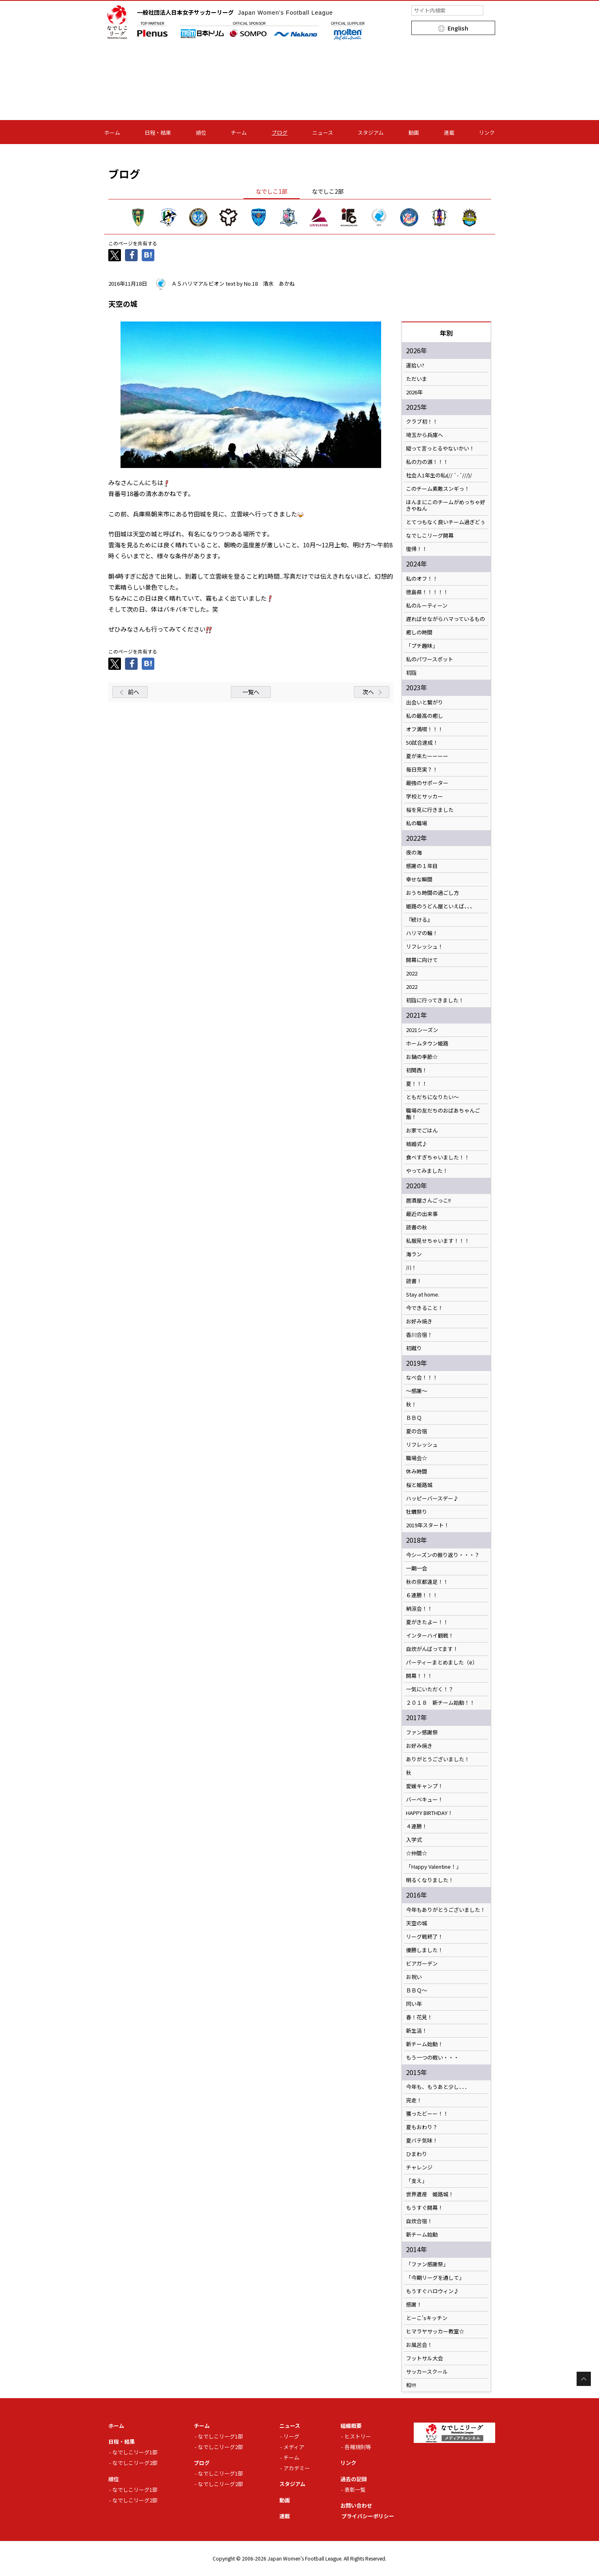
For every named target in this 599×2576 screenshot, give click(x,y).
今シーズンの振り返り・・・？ (443, 1555)
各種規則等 (357, 2447)
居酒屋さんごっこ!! (428, 1200)
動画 (413, 132)
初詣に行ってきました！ (435, 1000)
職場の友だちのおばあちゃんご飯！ (443, 1113)
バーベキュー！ (424, 1799)
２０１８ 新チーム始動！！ (440, 1702)
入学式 (414, 1840)
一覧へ (250, 692)
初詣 (411, 672)
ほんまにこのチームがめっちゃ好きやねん (445, 505)
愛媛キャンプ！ (424, 1786)
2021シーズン (422, 1030)
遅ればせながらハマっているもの (445, 619)
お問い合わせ (356, 2505)
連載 (449, 132)
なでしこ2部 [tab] (328, 191)
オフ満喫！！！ (424, 729)
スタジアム (371, 132)
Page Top (584, 2379)
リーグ (291, 2436)
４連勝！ (416, 1826)
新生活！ (416, 2030)
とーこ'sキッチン (427, 2318)
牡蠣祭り (416, 1512)
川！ (411, 1267)
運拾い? (415, 365)
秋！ (411, 1404)
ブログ (279, 132)
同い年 (414, 2004)
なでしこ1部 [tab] (271, 191)
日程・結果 (158, 132)
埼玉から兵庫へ (424, 435)
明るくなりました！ (430, 1880)
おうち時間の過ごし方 (432, 893)
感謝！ (414, 2304)
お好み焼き (419, 1321)
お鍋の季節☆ (422, 1057)
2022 (411, 973)
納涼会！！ (419, 1608)
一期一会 (416, 1568)
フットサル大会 (424, 2358)
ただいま (416, 379)
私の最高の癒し (424, 716)
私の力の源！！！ (427, 462)
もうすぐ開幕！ (424, 2207)
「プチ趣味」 (422, 646)
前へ (133, 692)
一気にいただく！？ (430, 1689)
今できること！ (424, 1308)
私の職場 (416, 823)
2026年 (414, 392)
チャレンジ (419, 2167)
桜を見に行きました (430, 810)
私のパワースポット (429, 659)
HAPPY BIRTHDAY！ (429, 1813)
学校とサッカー (424, 796)
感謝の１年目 (422, 866)
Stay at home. (422, 1294)
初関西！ (416, 1070)
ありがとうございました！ (438, 1759)
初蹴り (414, 1348)
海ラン (414, 1254)
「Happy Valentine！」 (433, 1866)
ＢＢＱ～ (416, 1990)
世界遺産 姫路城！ (430, 2194)
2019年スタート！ (427, 1525)
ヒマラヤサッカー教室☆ (435, 2331)
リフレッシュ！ (424, 946)
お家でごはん (422, 1130)
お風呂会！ (419, 2345)
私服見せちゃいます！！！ (438, 1241)
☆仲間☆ (416, 1853)
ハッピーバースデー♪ (432, 1498)
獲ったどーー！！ (427, 2113)
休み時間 (416, 1471)
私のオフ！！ (422, 578)
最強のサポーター (427, 783)
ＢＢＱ (414, 1418)
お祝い (414, 1977)
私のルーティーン (427, 605)
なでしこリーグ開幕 (430, 535)
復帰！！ (416, 549)
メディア (293, 2447)
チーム (239, 132)
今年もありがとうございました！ (445, 1910)
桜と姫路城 (419, 1485)
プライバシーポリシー (367, 2516)
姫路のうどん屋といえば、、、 (440, 906)
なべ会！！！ (422, 1377)
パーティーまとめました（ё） (442, 1662)
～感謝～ (416, 1391)
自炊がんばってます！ (432, 1649)
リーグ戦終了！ (424, 1936)
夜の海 (414, 852)
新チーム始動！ (424, 2044)
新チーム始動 (422, 2234)
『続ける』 (419, 919)
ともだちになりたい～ (432, 1097)
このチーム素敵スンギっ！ (438, 488)
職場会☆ (416, 1458)
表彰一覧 (355, 2489)
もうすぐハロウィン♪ (432, 2291)
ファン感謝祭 (422, 1732)
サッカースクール (427, 2371)
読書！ (414, 1281)
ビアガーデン (422, 1963)
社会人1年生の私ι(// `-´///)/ (439, 475)
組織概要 (351, 2425)
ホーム (112, 132)
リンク (487, 132)
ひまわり (416, 2154)
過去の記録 (353, 2479)
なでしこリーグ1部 (135, 2452)
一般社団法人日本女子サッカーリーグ (235, 12)
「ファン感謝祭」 (427, 2264)
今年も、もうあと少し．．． (438, 2087)
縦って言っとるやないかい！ (440, 448)
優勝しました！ (424, 1950)
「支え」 (416, 2181)
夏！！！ (416, 1083)
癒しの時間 (419, 632)
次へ (368, 692)
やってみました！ (427, 1171)
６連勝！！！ (422, 1595)
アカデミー (296, 2468)
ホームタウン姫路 (427, 1043)
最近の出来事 (422, 1214)
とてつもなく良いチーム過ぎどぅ (445, 522)
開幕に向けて (422, 960)
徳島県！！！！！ (427, 592)
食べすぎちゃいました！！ (438, 1157)
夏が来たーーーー (427, 756)
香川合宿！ (419, 1335)
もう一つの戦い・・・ (432, 2057)
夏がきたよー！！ (427, 1622)
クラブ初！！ (422, 421)
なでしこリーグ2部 (135, 2463)
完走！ (414, 2100)
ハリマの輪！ (422, 933)
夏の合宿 (416, 1431)
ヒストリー (357, 2436)
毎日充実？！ (422, 769)
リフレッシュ (422, 1444)
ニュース (322, 132)
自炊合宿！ (419, 2221)
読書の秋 (416, 1227)
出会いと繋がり (424, 702)
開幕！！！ (419, 1676)
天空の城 (416, 1923)
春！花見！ (419, 2017)
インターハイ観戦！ (430, 1635)
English (458, 28)
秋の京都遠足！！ (427, 1582)
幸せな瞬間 (419, 879)
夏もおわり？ (422, 2127)
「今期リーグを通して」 (435, 2277)
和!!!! (411, 2385)
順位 (201, 132)
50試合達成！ (422, 742)
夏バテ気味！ (422, 2140)
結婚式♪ (416, 1144)
